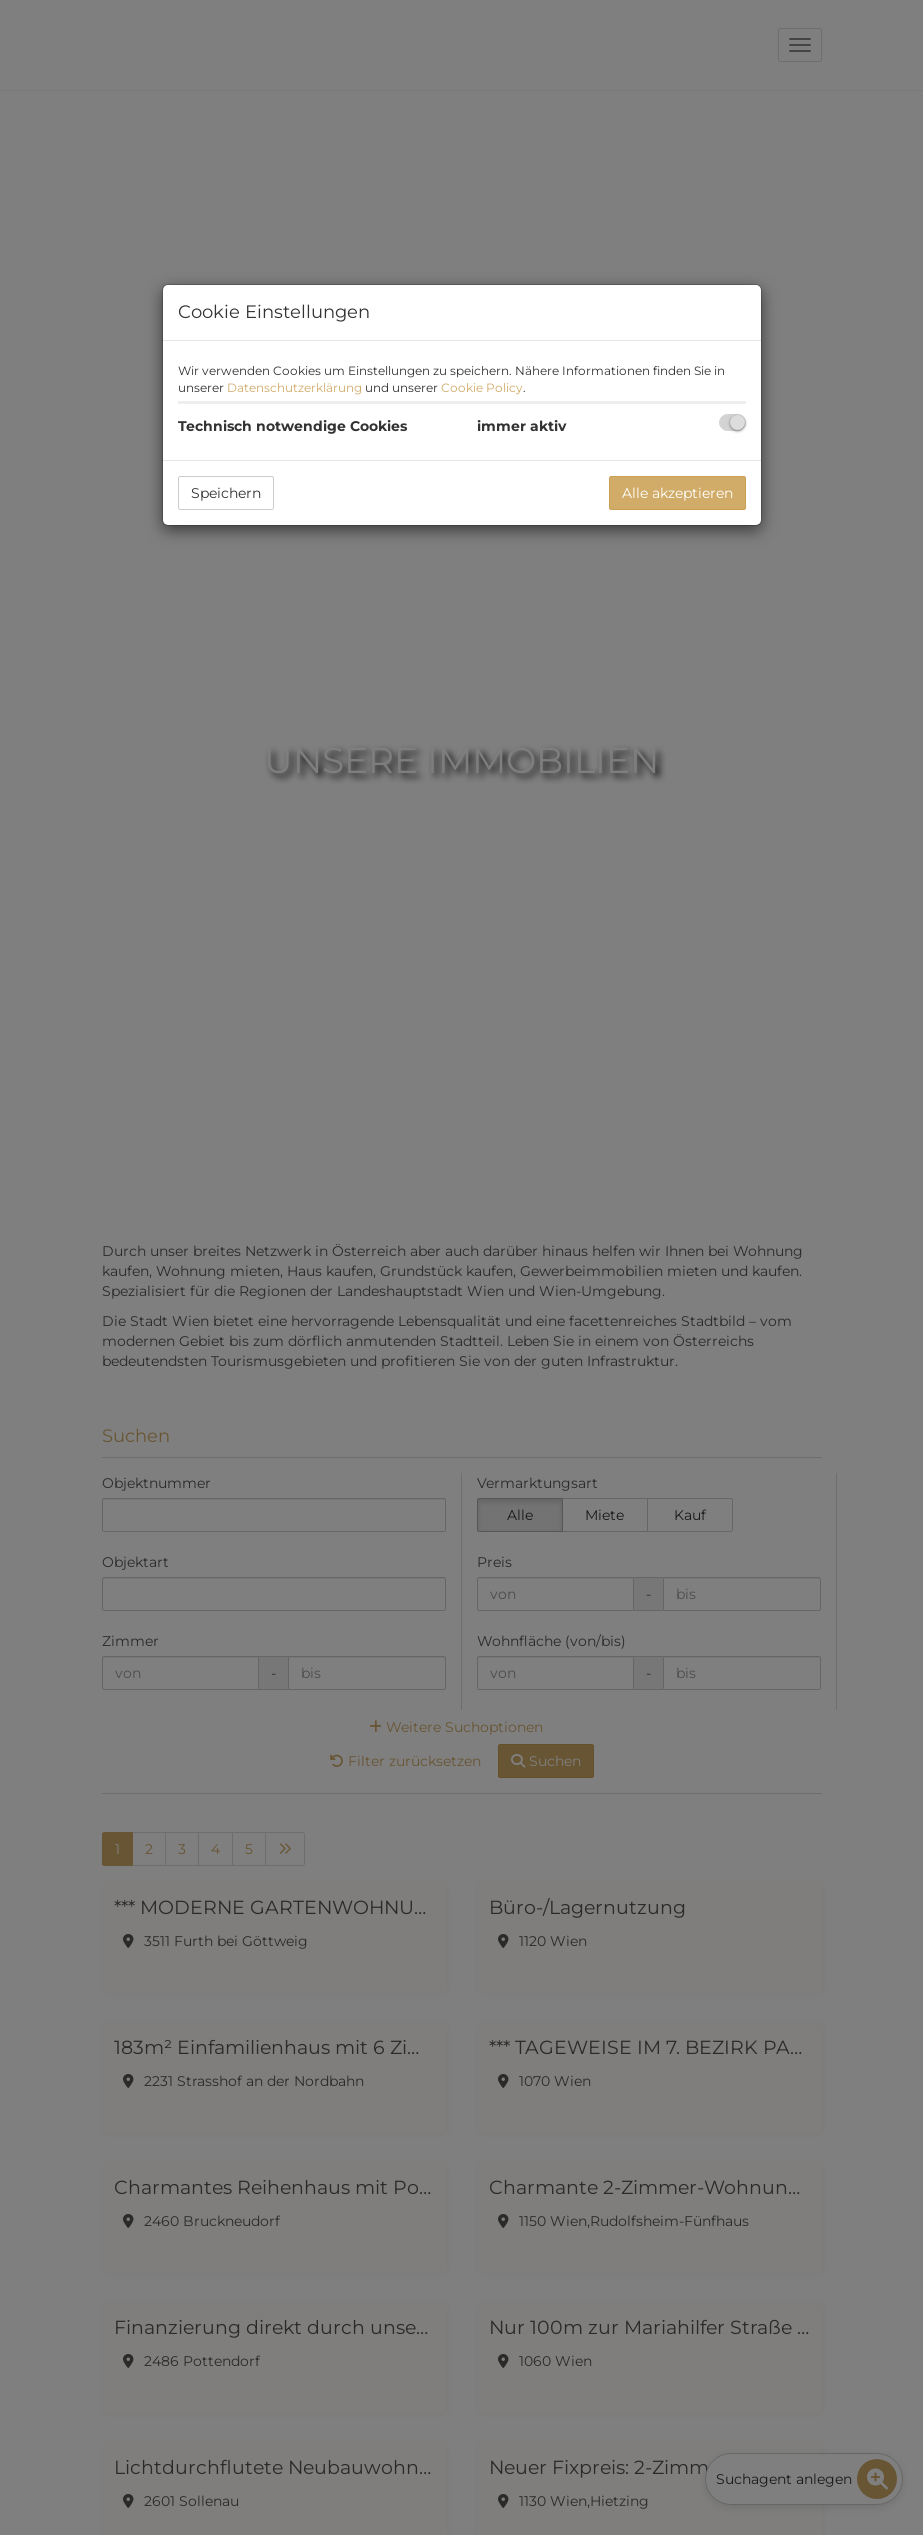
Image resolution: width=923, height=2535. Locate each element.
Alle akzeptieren (677, 493)
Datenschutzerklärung (294, 387)
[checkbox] (732, 422)
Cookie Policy (482, 387)
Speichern (226, 493)
